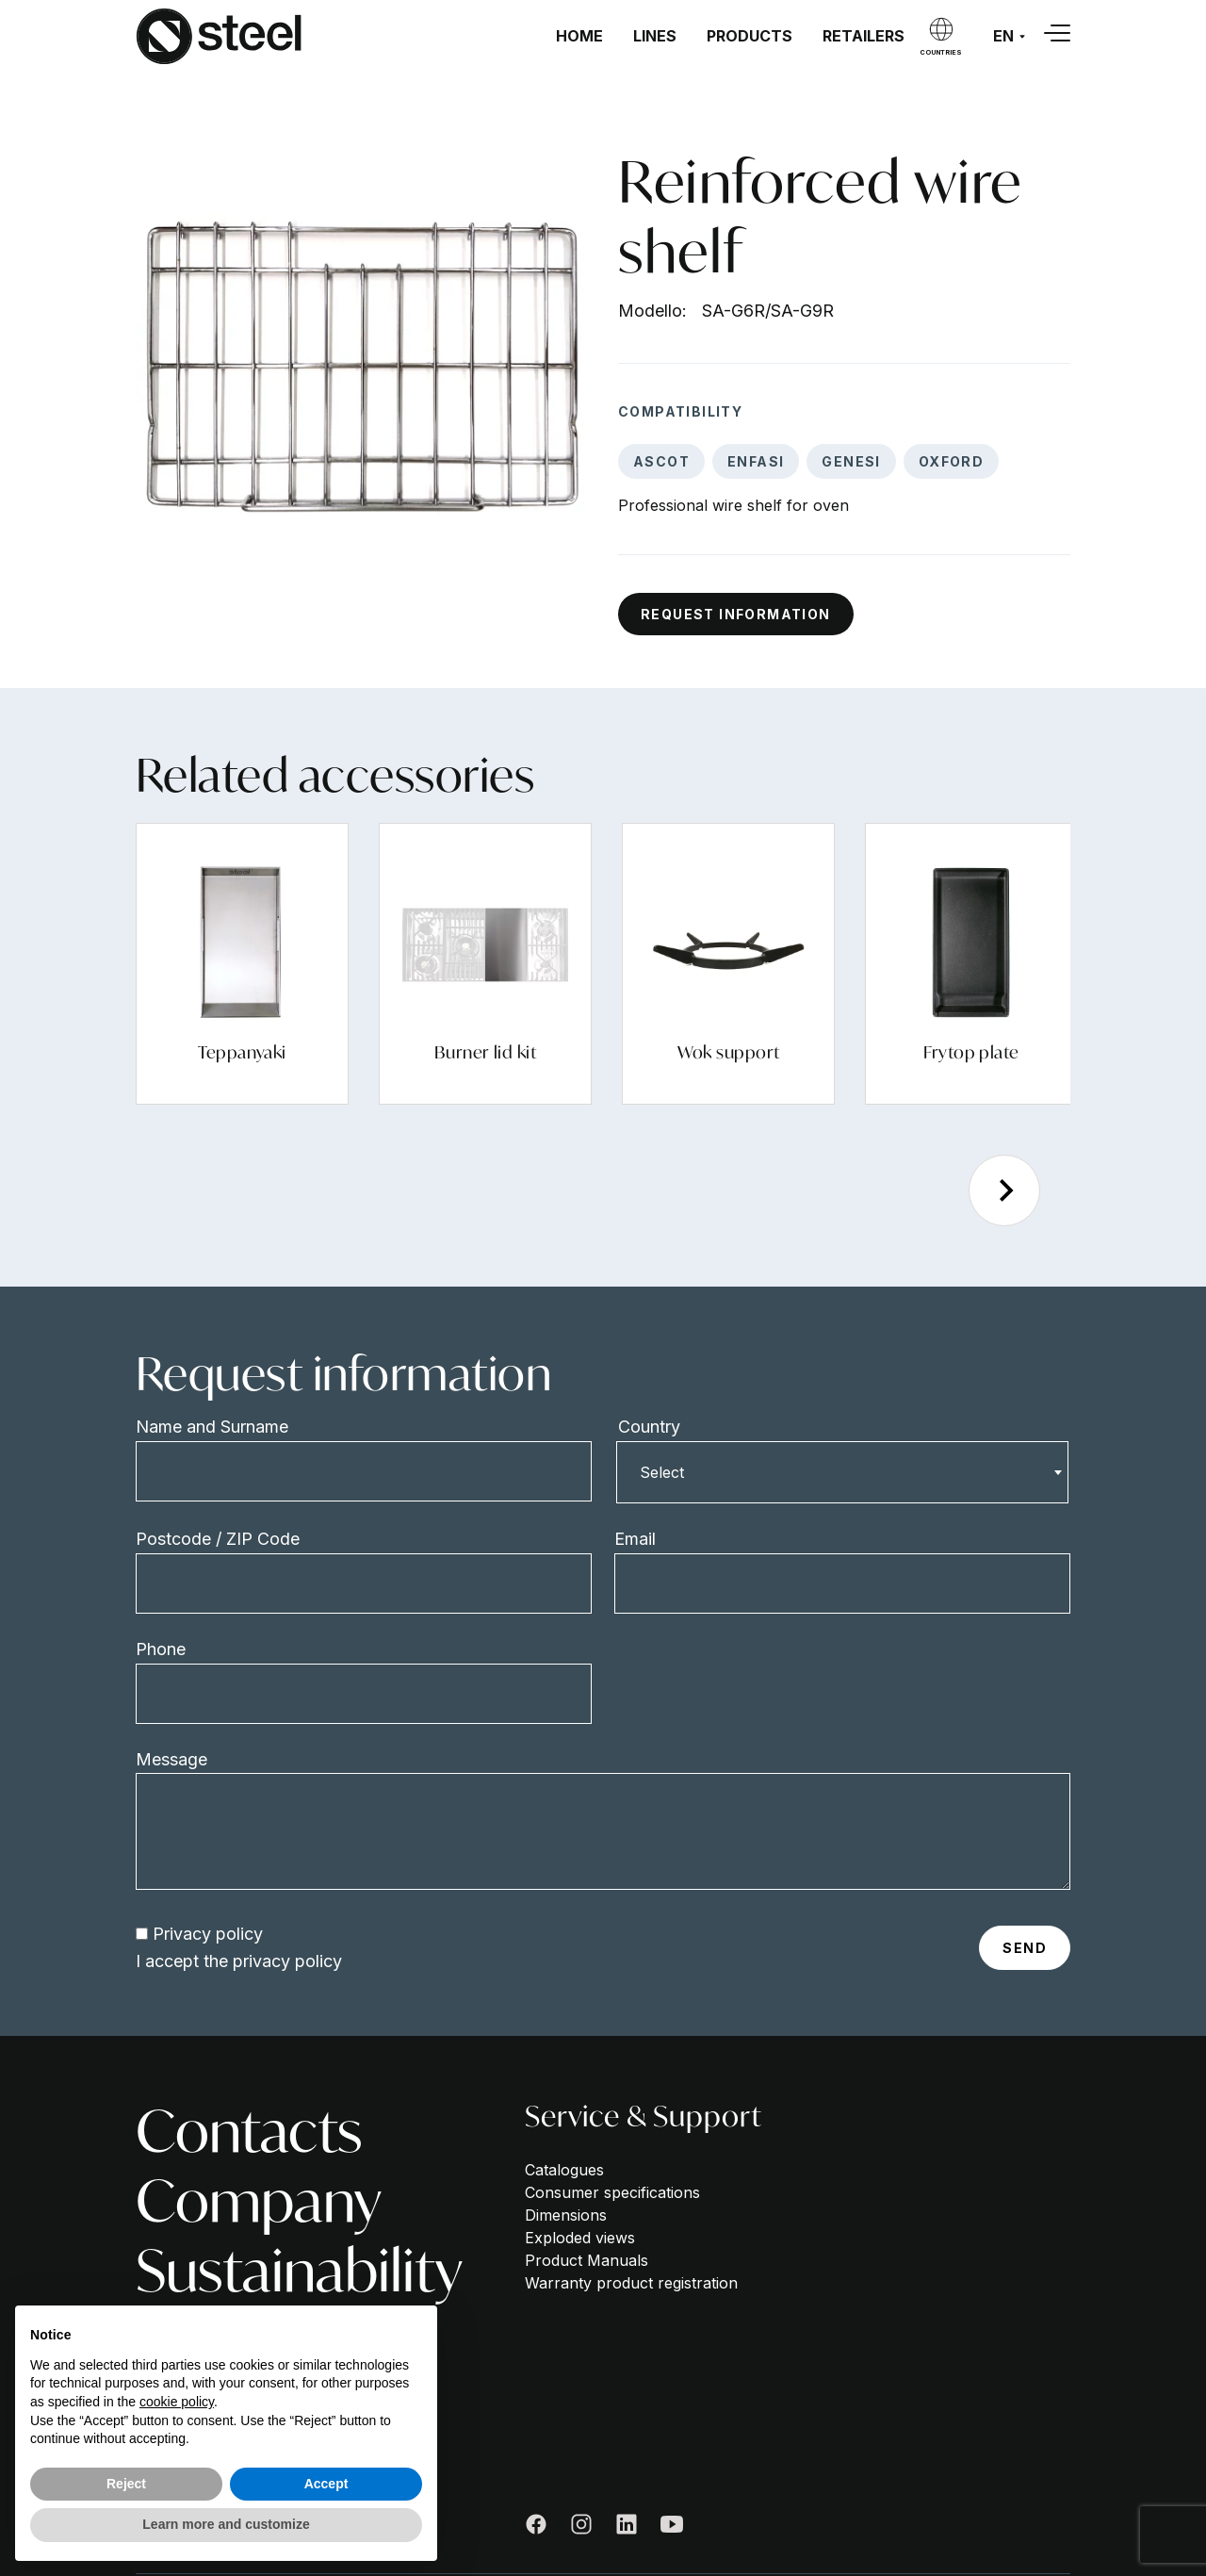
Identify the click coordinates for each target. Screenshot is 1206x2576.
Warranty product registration (631, 2282)
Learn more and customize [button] (225, 2524)
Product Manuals (586, 2260)
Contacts (249, 2131)
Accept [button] (326, 2483)
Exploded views (580, 2237)
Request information (736, 614)
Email (635, 1539)
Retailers (863, 35)
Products (749, 35)
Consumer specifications (612, 2192)
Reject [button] (126, 2483)
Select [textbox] (662, 1472)
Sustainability (299, 2270)
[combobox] (842, 1472)
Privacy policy (208, 1934)
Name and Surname (212, 1426)
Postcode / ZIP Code (218, 1539)
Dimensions (566, 2215)
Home (579, 35)
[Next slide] (1004, 1190)
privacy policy (287, 1961)
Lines (654, 35)
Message (171, 1759)
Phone (161, 1649)
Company (259, 2201)
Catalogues (564, 2169)
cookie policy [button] (176, 2401)
